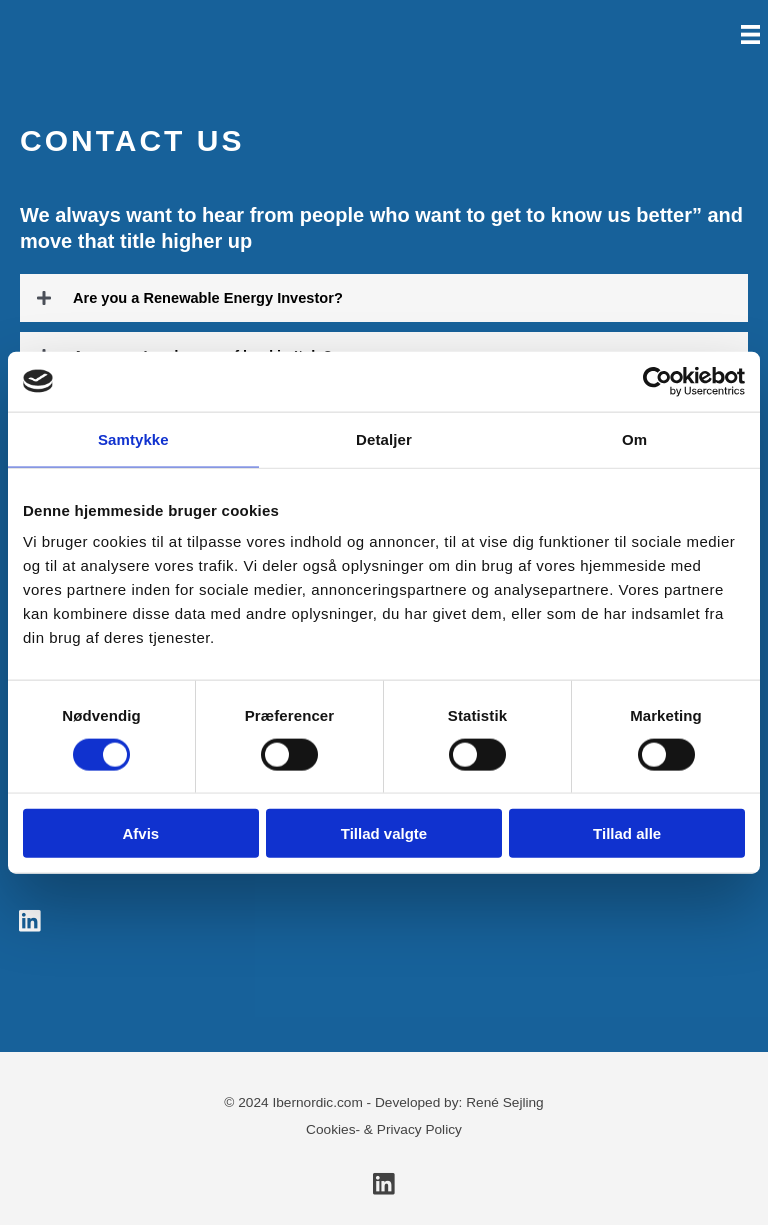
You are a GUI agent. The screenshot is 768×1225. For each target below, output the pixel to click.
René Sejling (505, 1102)
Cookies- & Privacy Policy (384, 1129)
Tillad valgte (384, 833)
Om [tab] (634, 438)
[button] (384, 298)
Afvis (140, 833)
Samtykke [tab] (133, 438)
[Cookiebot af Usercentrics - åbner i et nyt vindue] (657, 381)
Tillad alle (627, 833)
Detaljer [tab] (384, 438)
